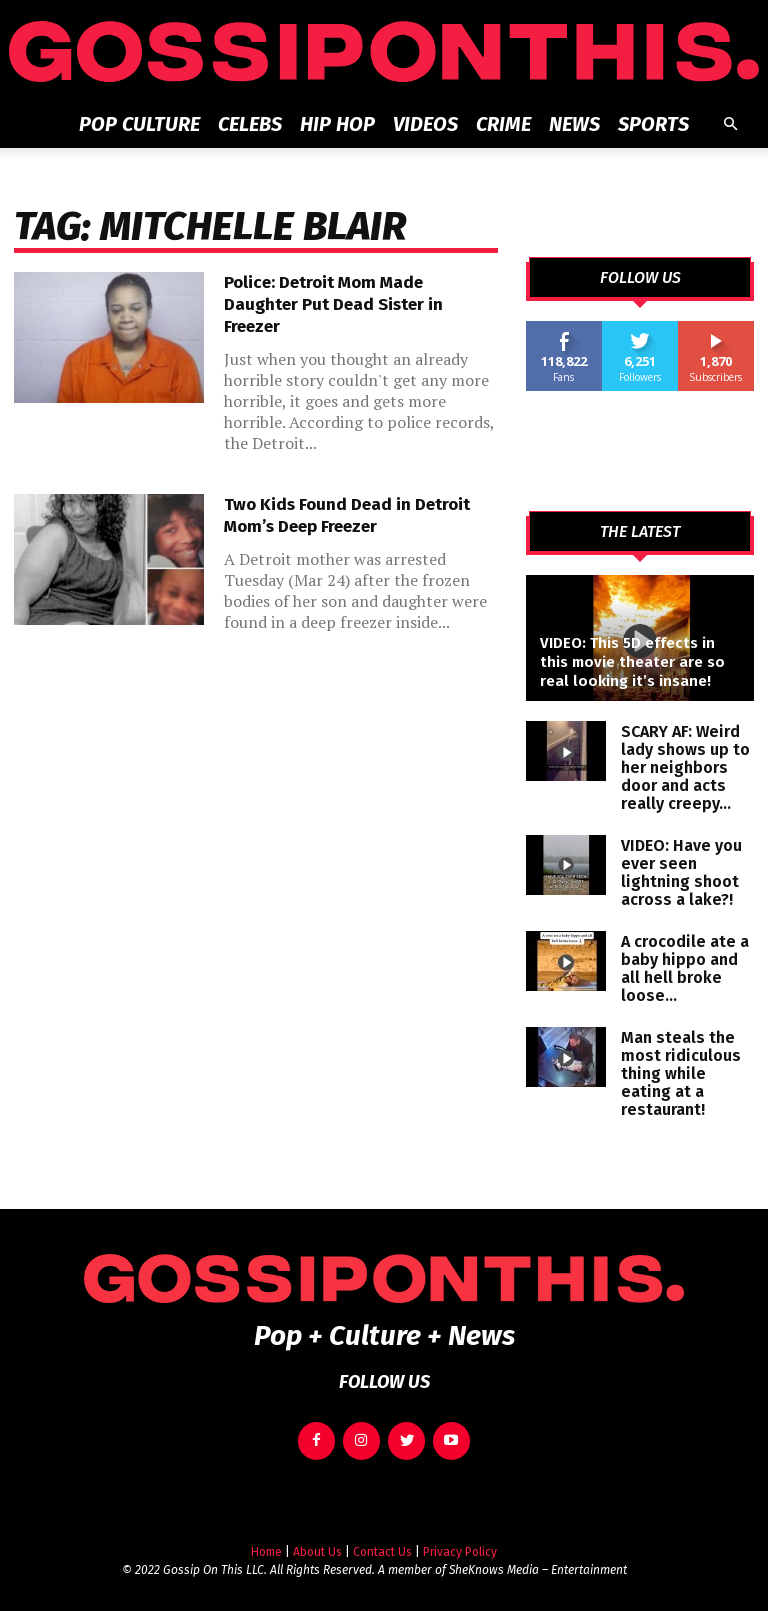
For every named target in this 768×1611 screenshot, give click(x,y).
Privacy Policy (460, 1544)
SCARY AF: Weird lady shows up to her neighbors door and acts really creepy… (685, 767)
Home (266, 1544)
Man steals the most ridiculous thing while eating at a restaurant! (681, 1073)
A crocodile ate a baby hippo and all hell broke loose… (685, 968)
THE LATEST (640, 532)
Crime (503, 124)
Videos (425, 124)
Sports (653, 124)
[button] (730, 124)
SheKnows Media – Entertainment (538, 1562)
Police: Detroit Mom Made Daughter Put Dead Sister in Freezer (333, 304)
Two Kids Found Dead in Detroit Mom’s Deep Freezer (347, 515)
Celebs (250, 124)
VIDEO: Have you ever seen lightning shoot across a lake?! (681, 872)
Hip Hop (337, 124)
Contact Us (382, 1544)
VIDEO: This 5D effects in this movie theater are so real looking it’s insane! (632, 662)
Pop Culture (139, 124)
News (574, 124)
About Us (317, 1544)
